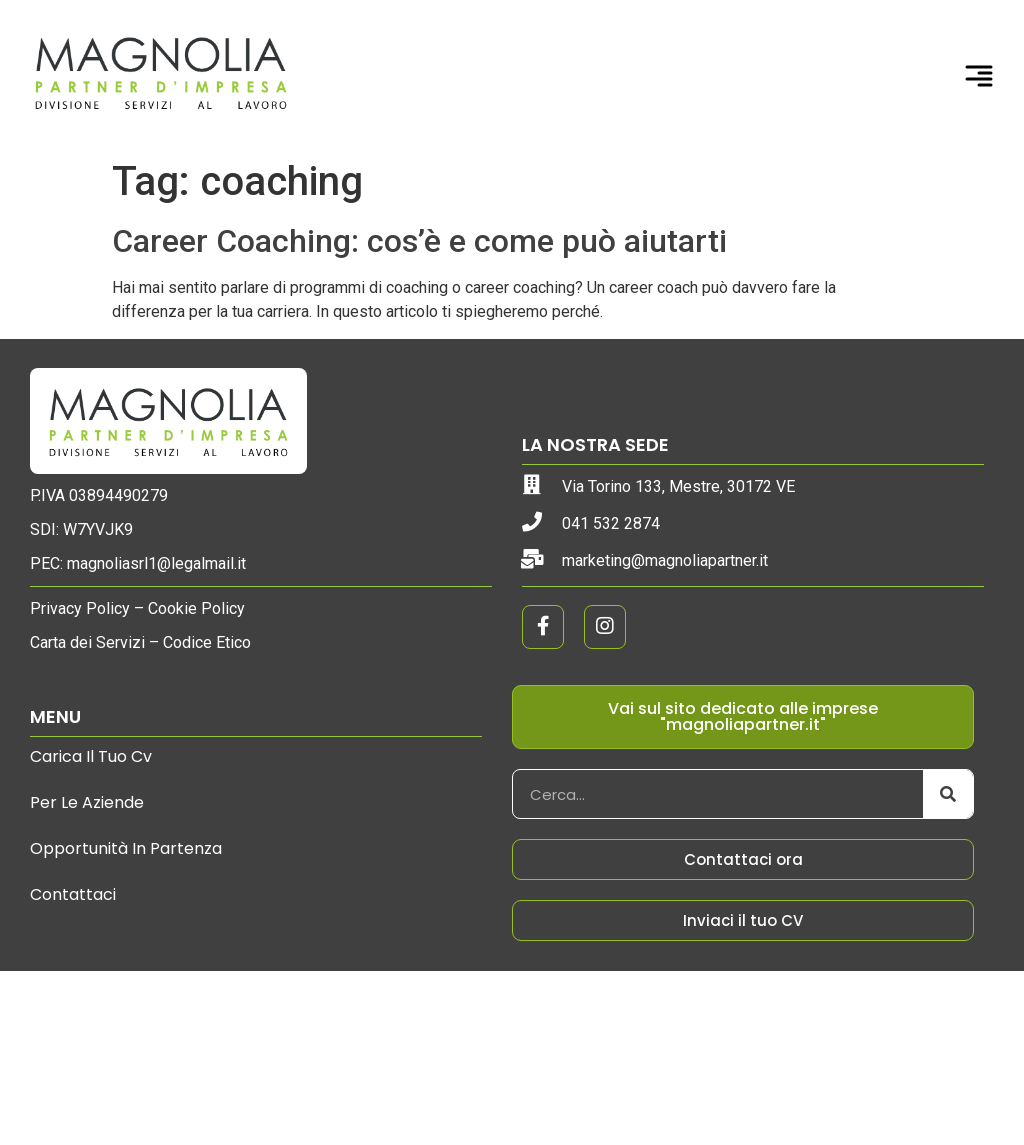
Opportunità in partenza (126, 848)
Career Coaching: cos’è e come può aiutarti (419, 241)
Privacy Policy (80, 608)
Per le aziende (87, 802)
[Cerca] (948, 794)
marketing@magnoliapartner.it (665, 560)
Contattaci (73, 894)
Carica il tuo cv (91, 756)
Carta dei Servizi (87, 642)
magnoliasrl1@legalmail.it (156, 563)
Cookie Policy (196, 608)
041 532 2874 (611, 523)
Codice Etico (207, 642)
